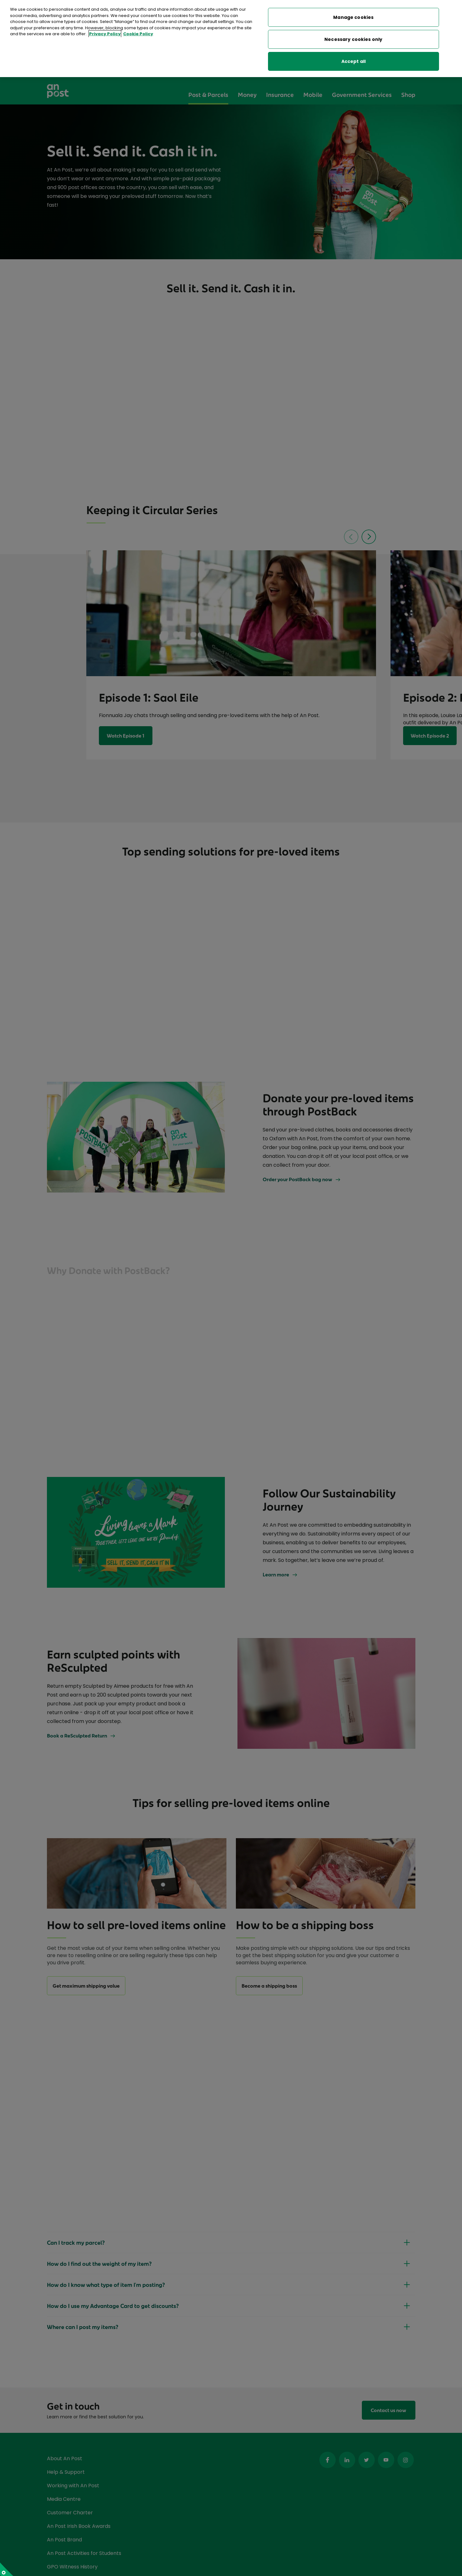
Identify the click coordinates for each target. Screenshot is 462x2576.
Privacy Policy (105, 34)
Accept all (353, 61)
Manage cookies (353, 17)
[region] (231, 38)
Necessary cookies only (353, 39)
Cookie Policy (138, 34)
